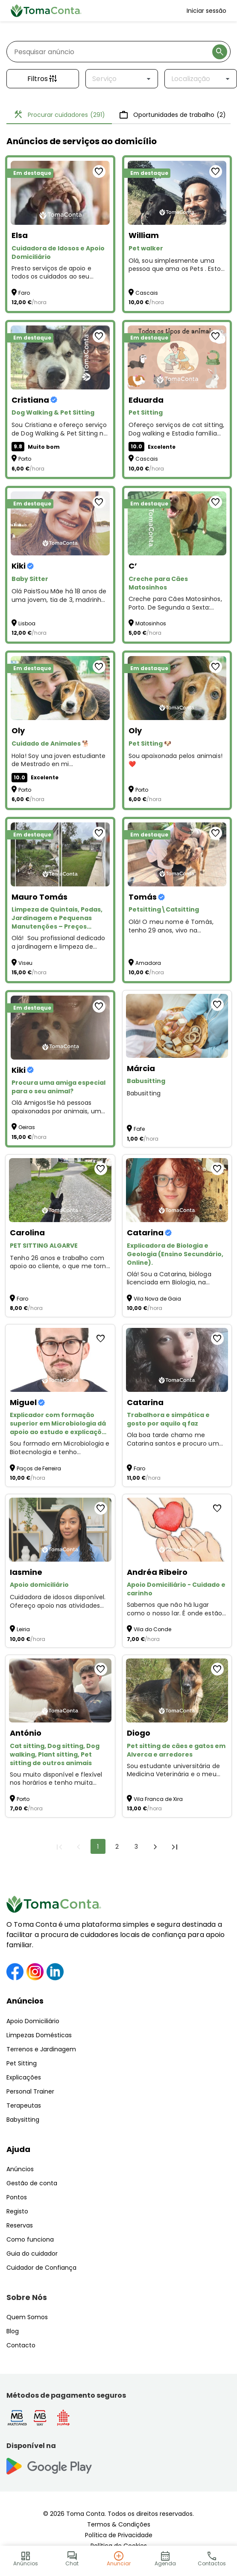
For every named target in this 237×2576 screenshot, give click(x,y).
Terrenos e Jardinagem (41, 2049)
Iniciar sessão (206, 10)
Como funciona (30, 2239)
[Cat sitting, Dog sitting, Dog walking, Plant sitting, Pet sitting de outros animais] (60, 1690)
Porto (24, 458)
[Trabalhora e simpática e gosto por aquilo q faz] (177, 1360)
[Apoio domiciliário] (60, 1530)
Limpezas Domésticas (39, 2035)
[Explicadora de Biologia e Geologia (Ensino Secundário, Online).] (177, 1190)
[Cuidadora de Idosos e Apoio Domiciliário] (60, 193)
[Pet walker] (177, 193)
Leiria (23, 1629)
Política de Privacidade (118, 2535)
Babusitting (144, 1093)
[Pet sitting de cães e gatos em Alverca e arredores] (177, 1690)
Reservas (19, 2225)
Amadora (148, 963)
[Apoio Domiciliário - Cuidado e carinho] (177, 1530)
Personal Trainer (30, 2091)
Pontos (16, 2197)
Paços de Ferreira (39, 1468)
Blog (12, 2331)
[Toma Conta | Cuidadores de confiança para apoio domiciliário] (46, 10)
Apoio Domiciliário (32, 2021)
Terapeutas (23, 2105)
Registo (17, 2211)
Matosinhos (150, 623)
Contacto (20, 2345)
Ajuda (18, 2149)
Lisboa (26, 623)
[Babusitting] (177, 1026)
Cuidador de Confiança (41, 2267)
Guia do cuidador (32, 2253)
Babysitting (22, 2119)
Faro (24, 292)
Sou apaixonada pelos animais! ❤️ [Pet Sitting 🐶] (175, 760)
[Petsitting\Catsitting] (177, 854)
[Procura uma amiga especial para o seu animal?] (60, 1028)
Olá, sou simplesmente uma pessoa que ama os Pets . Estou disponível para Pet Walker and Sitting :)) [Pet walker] (177, 265)
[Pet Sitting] (177, 357)
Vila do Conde (152, 1629)
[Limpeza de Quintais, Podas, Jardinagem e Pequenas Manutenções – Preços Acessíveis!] (60, 854)
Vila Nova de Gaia (157, 1298)
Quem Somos (27, 2317)
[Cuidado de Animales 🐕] (60, 688)
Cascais (146, 292)
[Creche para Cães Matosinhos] (177, 523)
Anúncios (25, 2000)
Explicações (23, 2077)
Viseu (25, 963)
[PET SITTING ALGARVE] (60, 1190)
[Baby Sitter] (60, 523)
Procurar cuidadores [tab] (59, 115)
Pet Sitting (21, 2063)
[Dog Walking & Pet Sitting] (60, 357)
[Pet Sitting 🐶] (177, 688)
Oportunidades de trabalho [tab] (172, 115)
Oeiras (26, 1127)
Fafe (139, 1129)
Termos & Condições (118, 2524)
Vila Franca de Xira (158, 1799)
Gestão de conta (31, 2183)
